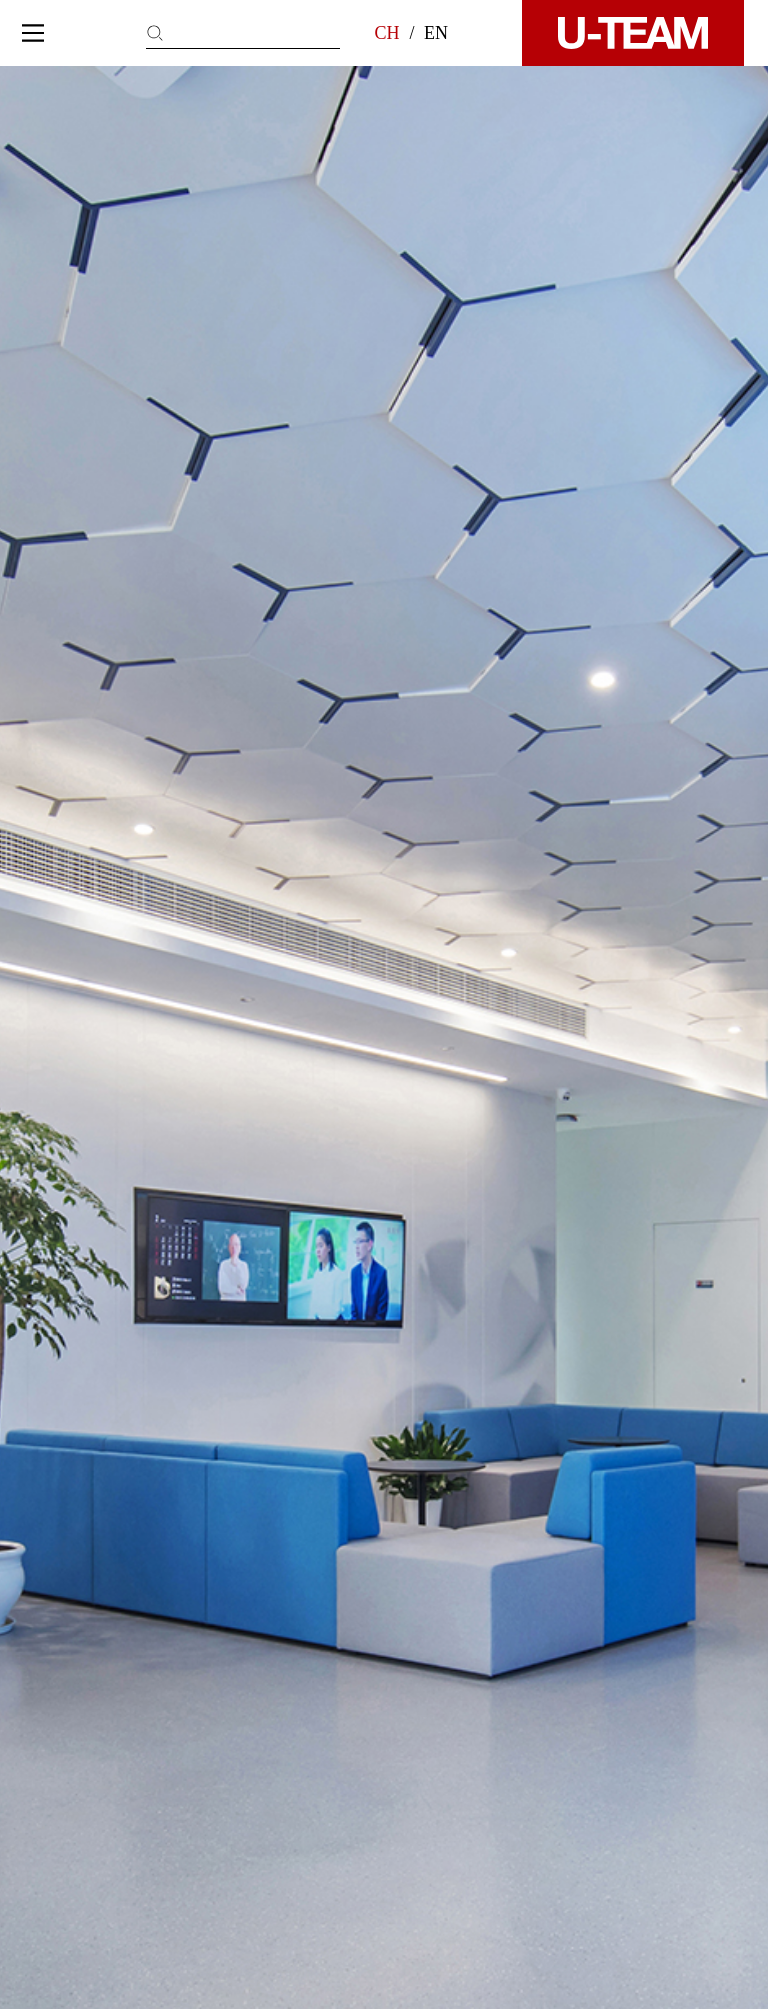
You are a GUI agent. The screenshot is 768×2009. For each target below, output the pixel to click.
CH (386, 33)
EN (436, 33)
